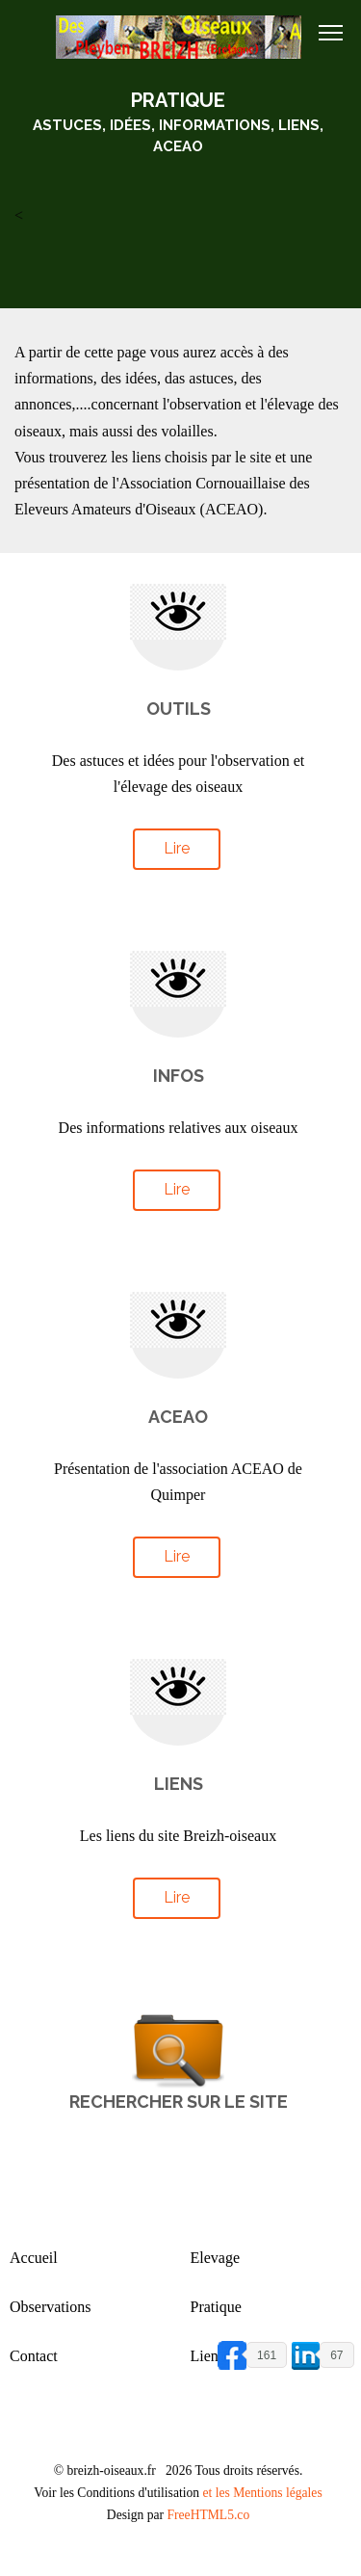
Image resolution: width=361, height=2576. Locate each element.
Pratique (216, 2307)
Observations (50, 2307)
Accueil (34, 2257)
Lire (177, 848)
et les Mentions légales (262, 2492)
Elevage (216, 2257)
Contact (34, 2356)
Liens (208, 2356)
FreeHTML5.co (208, 2515)
